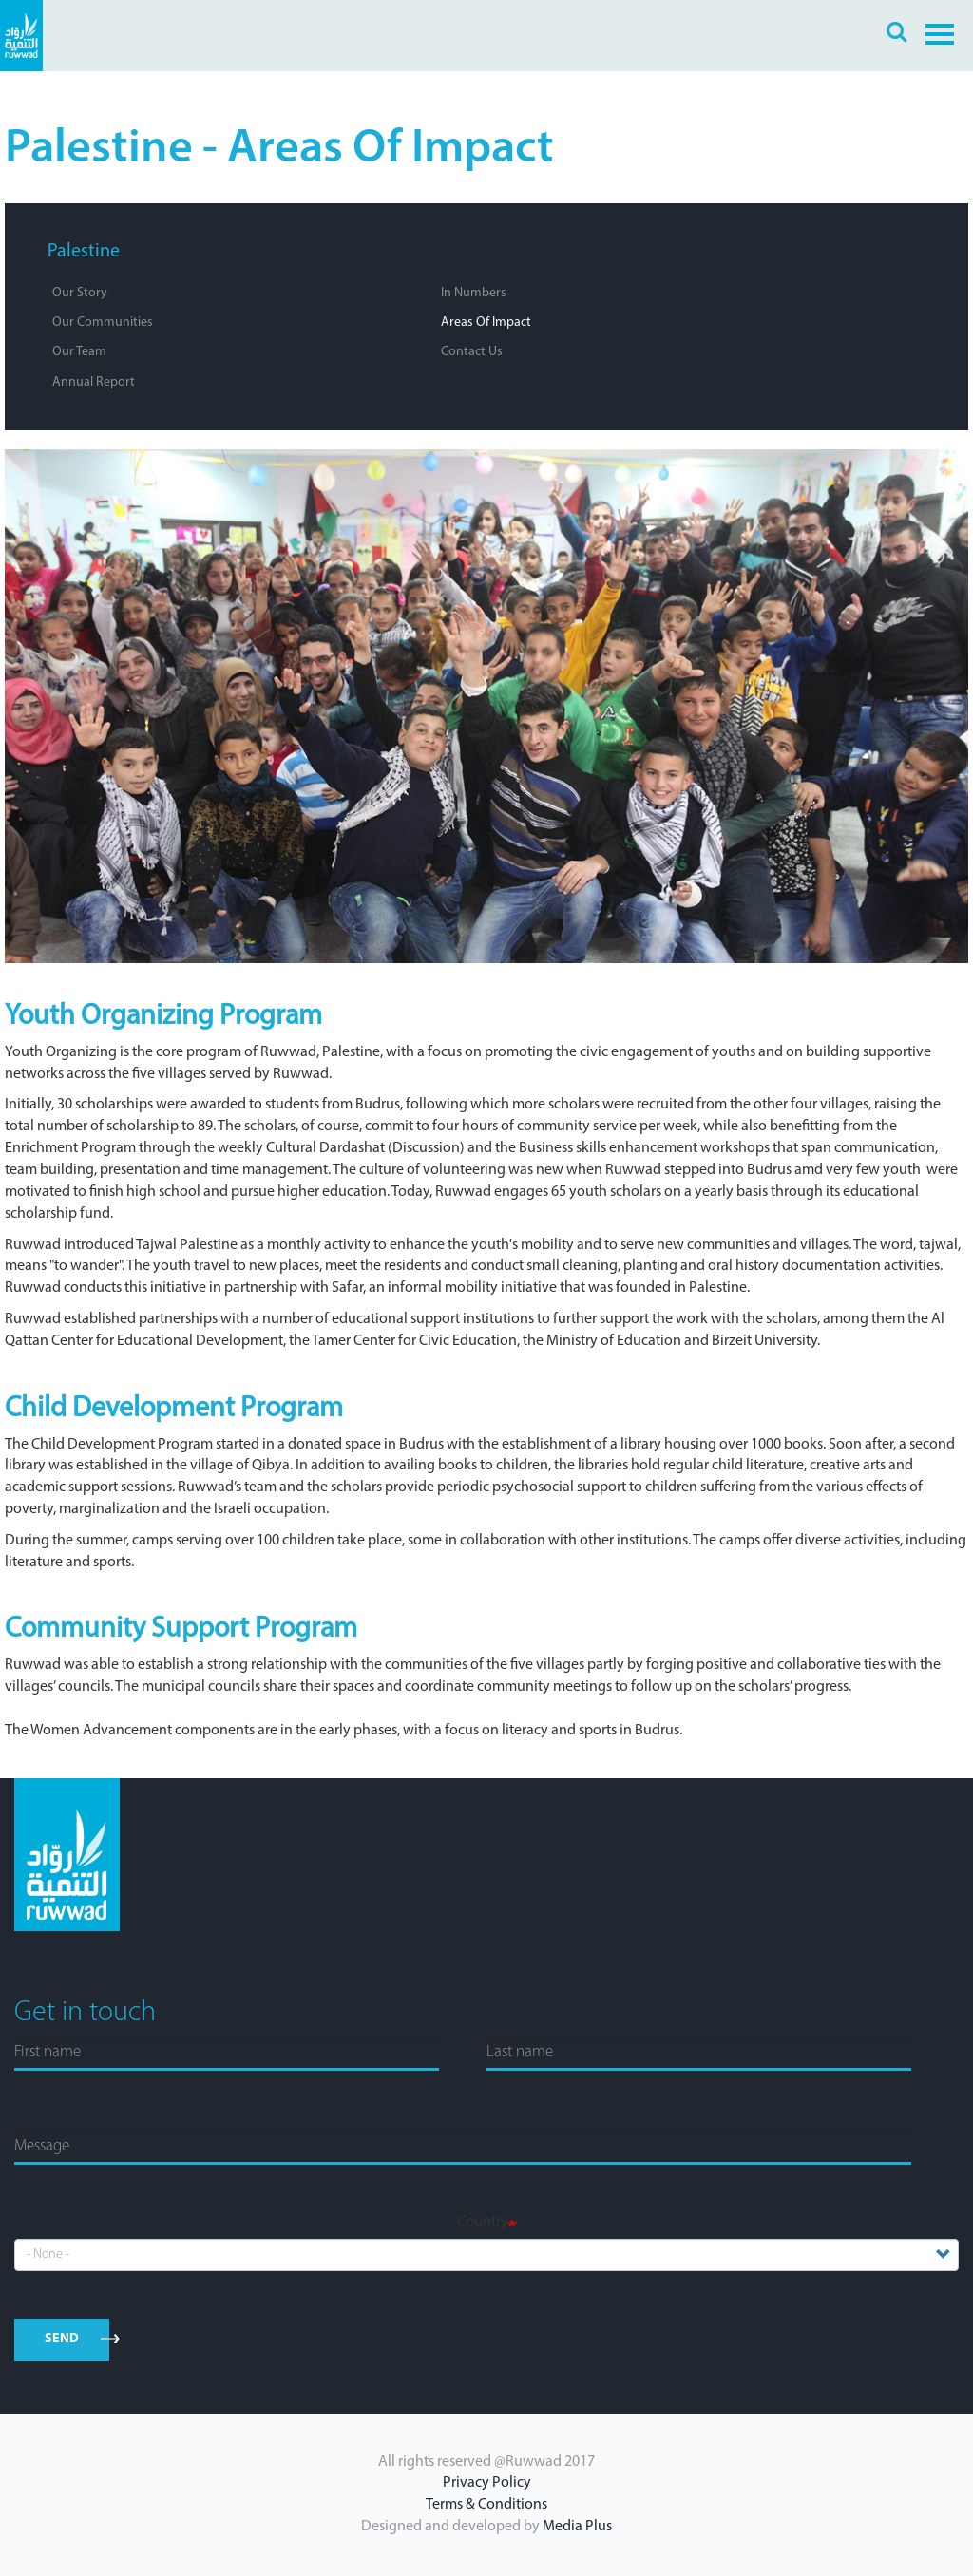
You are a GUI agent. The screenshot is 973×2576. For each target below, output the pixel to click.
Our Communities (102, 322)
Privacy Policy (487, 2483)
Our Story (79, 293)
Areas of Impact (486, 322)
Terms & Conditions (486, 2504)
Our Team (79, 352)
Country (482, 2222)
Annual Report (93, 382)
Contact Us (472, 352)
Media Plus (577, 2526)
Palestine (84, 251)
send (62, 2339)
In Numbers (473, 293)
